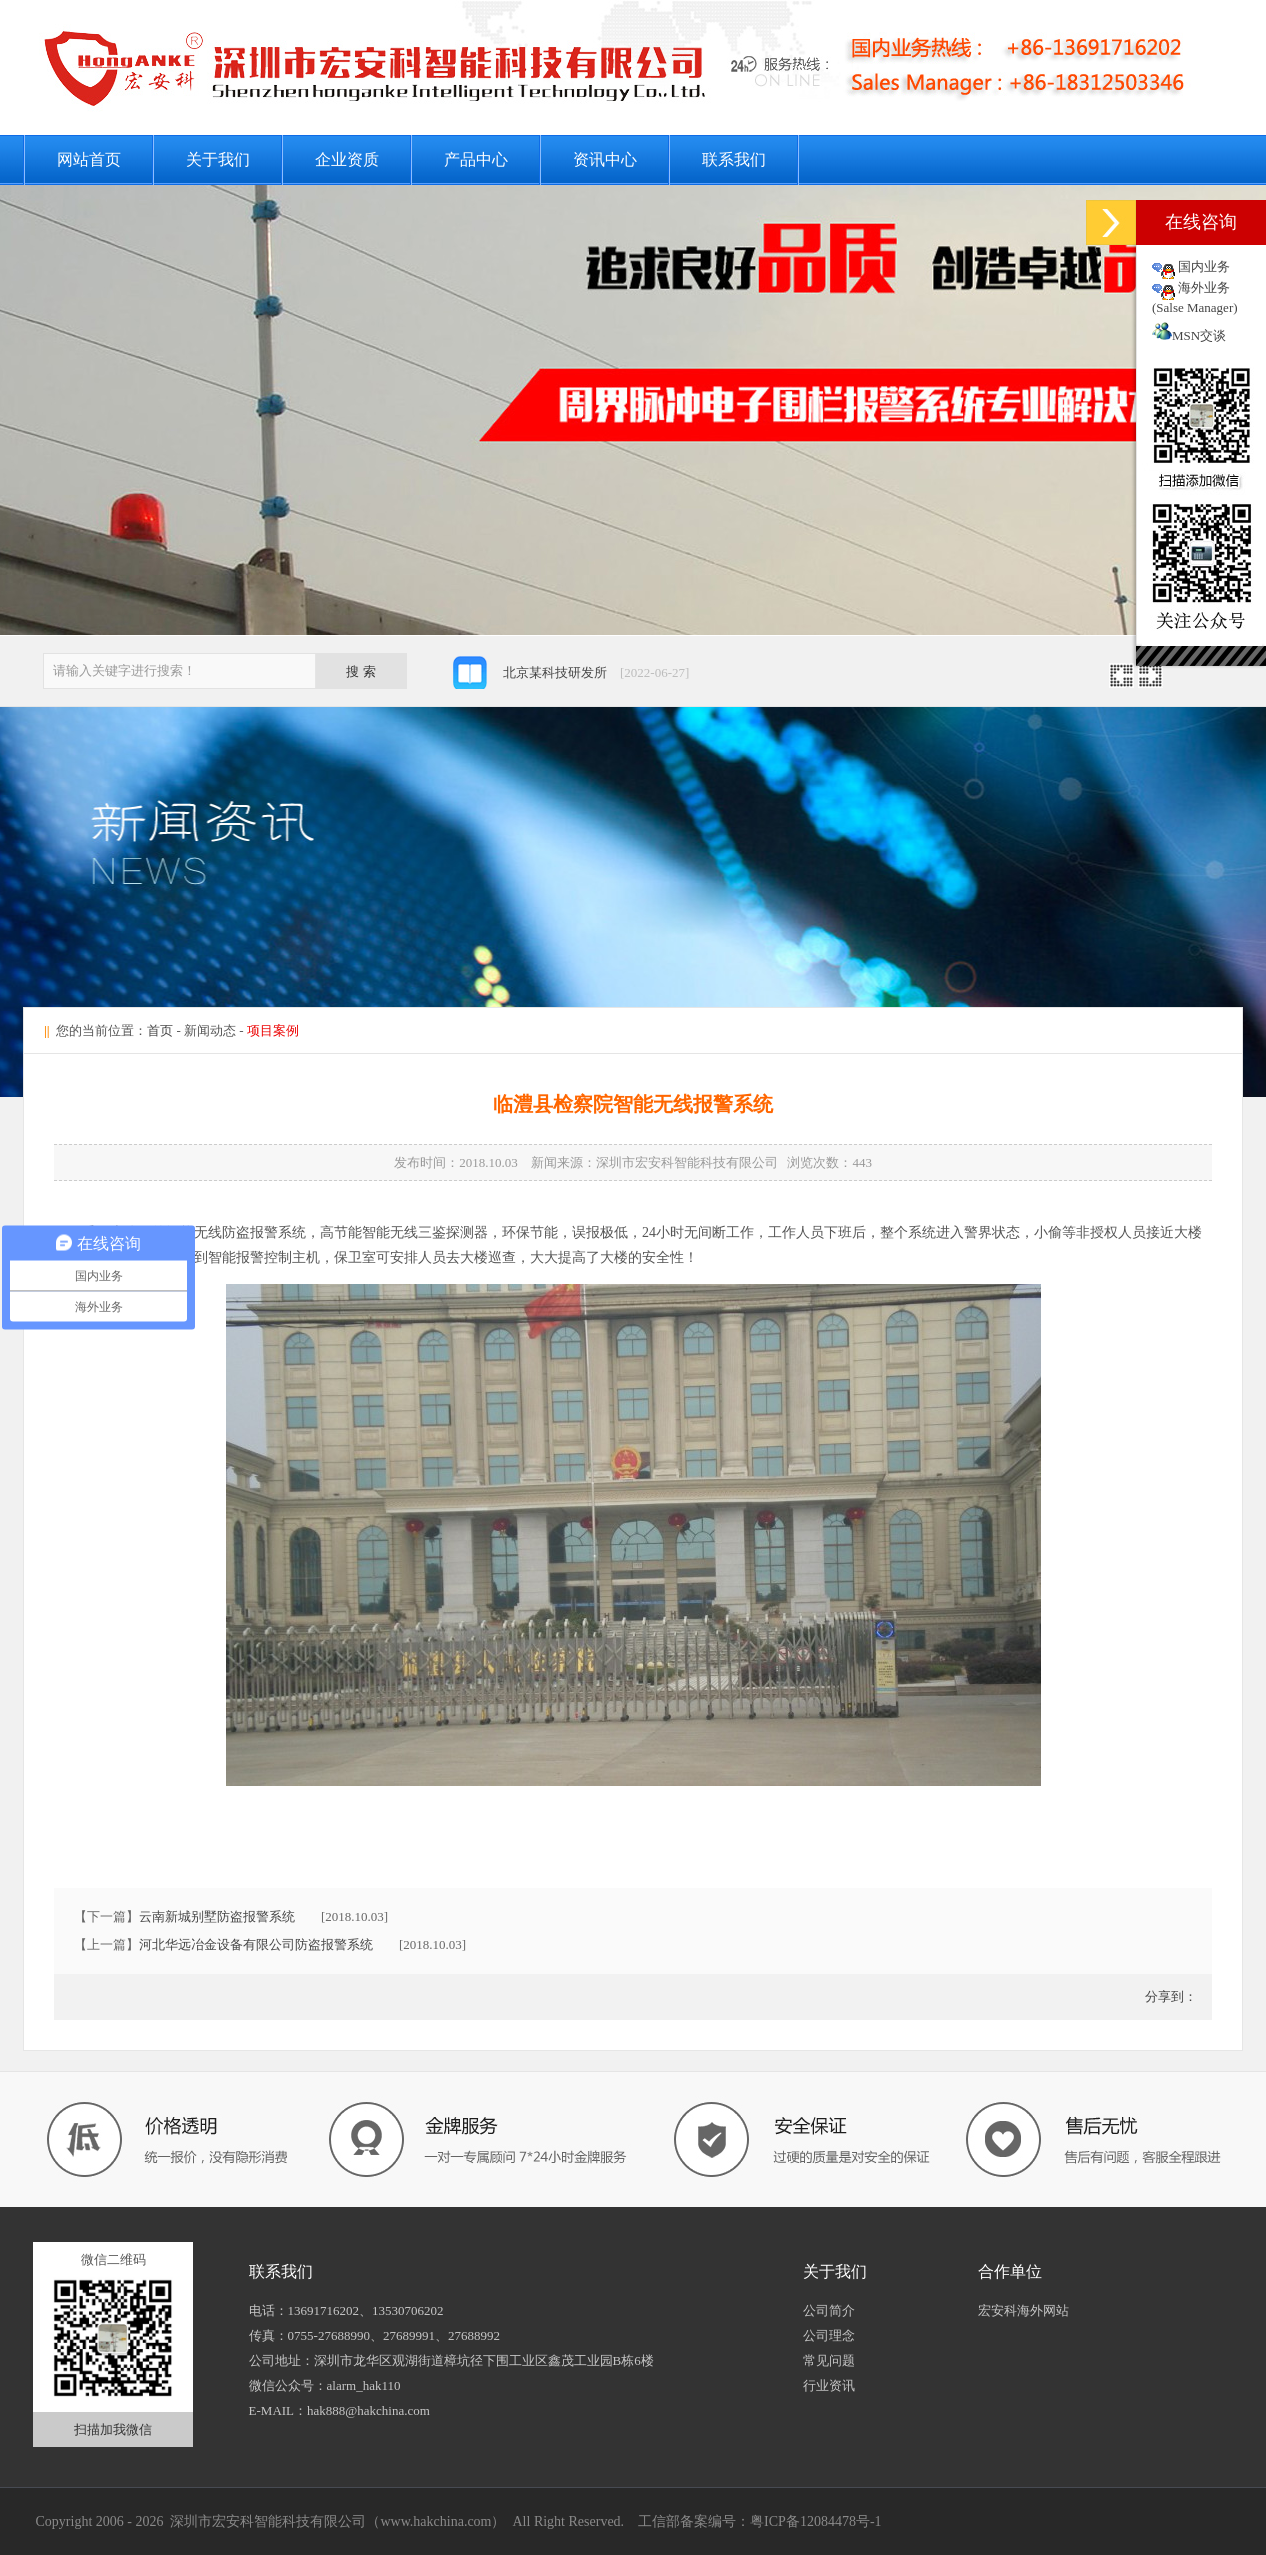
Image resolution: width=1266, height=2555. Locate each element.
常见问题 (829, 2360)
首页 (160, 1030)
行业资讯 (829, 2385)
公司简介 (829, 2310)
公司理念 (829, 2335)
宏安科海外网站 (1023, 2310)
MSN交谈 (1189, 335)
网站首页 (89, 159)
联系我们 (734, 159)
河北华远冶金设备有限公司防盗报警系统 (256, 1944)
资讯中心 (605, 159)
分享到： (1169, 1996)
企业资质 (347, 159)
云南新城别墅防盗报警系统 (217, 1916)
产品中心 (476, 159)
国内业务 (1204, 266)
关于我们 (218, 159)
